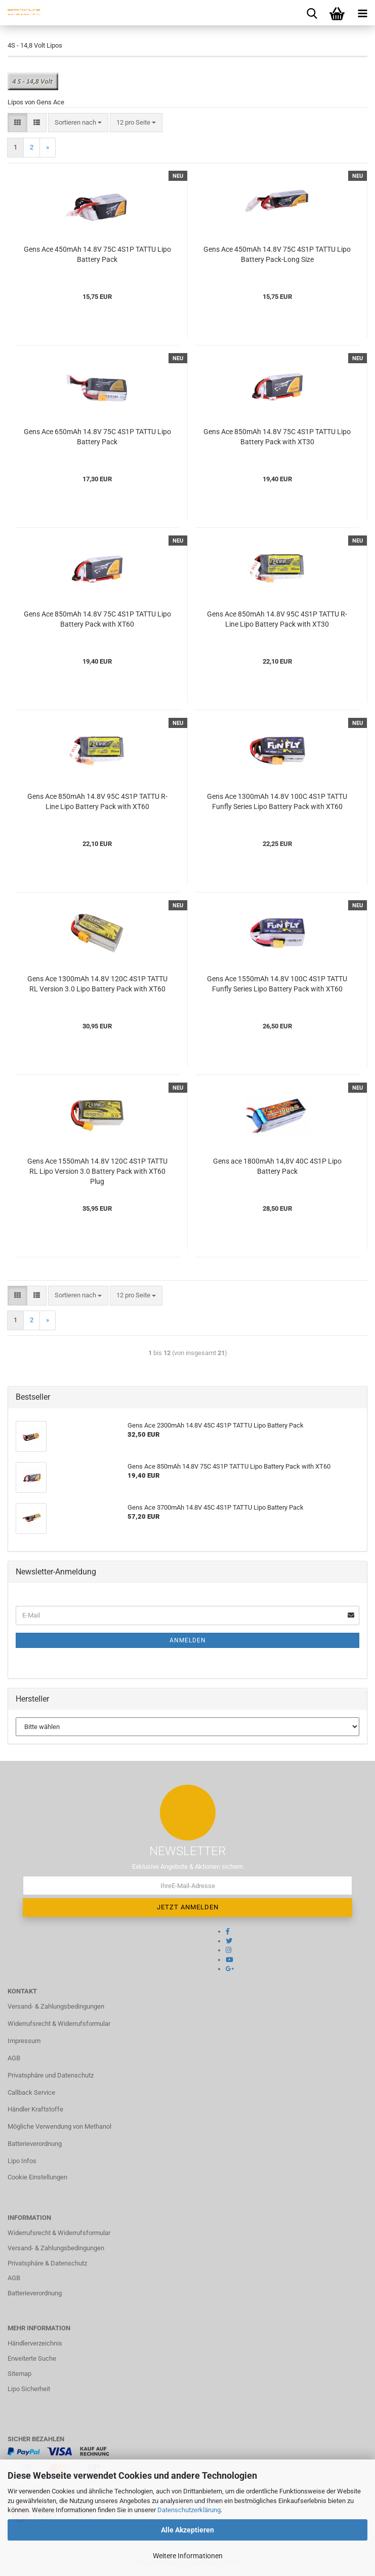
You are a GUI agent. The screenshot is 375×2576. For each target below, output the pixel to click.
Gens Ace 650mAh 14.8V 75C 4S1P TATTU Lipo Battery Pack (97, 437)
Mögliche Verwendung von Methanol (59, 2126)
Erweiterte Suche (32, 2358)
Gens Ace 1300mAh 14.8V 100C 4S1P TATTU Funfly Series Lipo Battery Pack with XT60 (277, 801)
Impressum (24, 2041)
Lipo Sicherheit (29, 2389)
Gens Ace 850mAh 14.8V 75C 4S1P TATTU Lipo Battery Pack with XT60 (97, 619)
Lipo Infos (22, 2161)
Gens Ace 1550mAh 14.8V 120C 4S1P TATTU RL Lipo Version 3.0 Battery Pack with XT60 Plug (97, 1171)
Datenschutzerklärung (189, 2510)
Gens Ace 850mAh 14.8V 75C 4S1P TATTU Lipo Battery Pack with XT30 (277, 437)
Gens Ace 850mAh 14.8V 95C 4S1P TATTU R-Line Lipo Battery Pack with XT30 (277, 619)
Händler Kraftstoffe (35, 2109)
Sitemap (19, 2373)
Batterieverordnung (35, 2143)
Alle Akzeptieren (187, 2530)
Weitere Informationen (188, 2556)
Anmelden (188, 1640)
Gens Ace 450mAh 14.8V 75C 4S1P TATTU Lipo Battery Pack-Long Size (277, 254)
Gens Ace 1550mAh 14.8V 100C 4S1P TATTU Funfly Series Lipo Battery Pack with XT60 (277, 984)
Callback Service (31, 2092)
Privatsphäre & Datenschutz (47, 2263)
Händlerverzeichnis (35, 2343)
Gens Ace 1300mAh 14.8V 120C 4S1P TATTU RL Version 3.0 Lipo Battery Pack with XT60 (97, 984)
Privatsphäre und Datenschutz (51, 2075)
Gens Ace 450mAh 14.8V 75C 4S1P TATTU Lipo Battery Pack (97, 254)
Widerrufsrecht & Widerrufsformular (59, 2023)
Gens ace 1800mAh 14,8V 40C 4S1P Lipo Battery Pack (277, 1166)
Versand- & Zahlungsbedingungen (56, 2006)
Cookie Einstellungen (37, 2177)
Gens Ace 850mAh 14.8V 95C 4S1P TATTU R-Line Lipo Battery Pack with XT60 (97, 801)
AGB (14, 2058)
